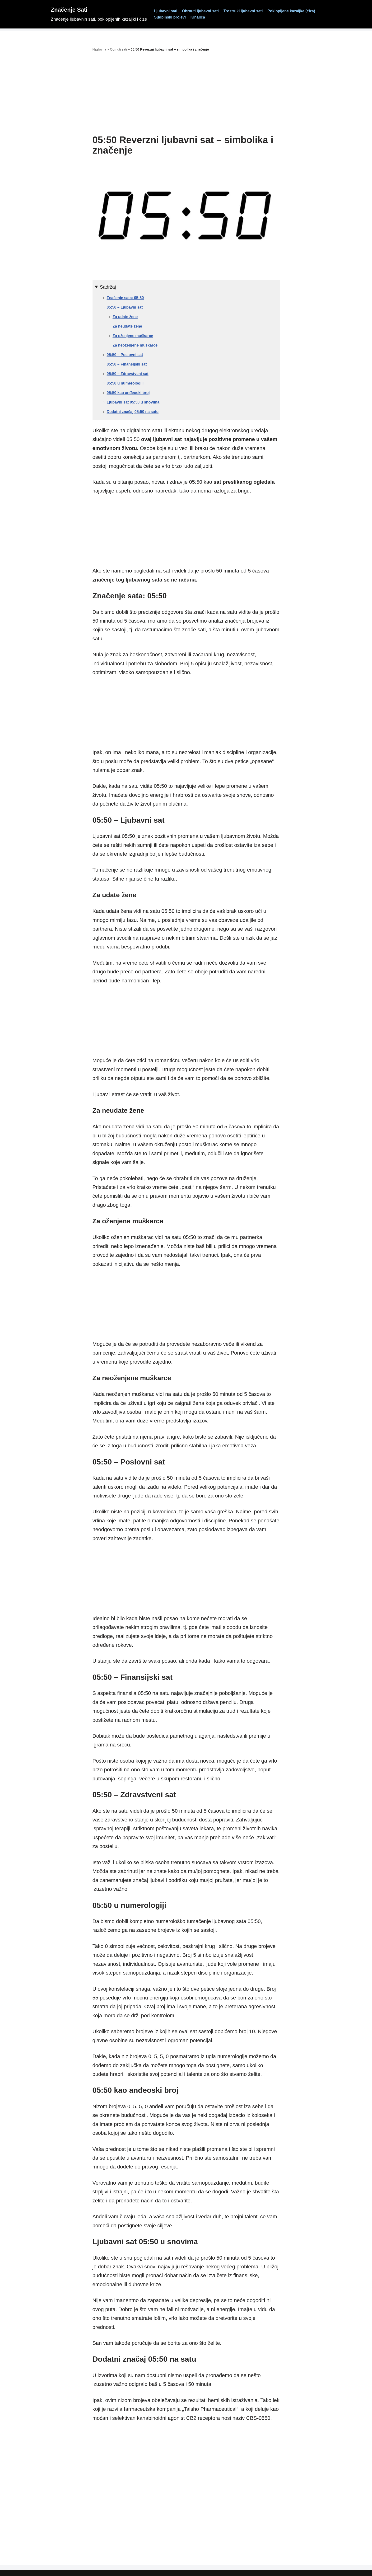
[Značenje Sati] (99, 14)
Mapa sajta (243, 2568)
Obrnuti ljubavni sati (200, 11)
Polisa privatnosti (163, 2568)
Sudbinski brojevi (170, 17)
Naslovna (99, 49)
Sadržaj (108, 287)
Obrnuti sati (118, 49)
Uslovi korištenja (207, 2568)
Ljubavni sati (165, 11)
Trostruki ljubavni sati (243, 11)
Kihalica (198, 17)
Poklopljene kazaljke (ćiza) (291, 11)
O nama (129, 2568)
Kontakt (270, 2568)
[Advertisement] (186, 94)
